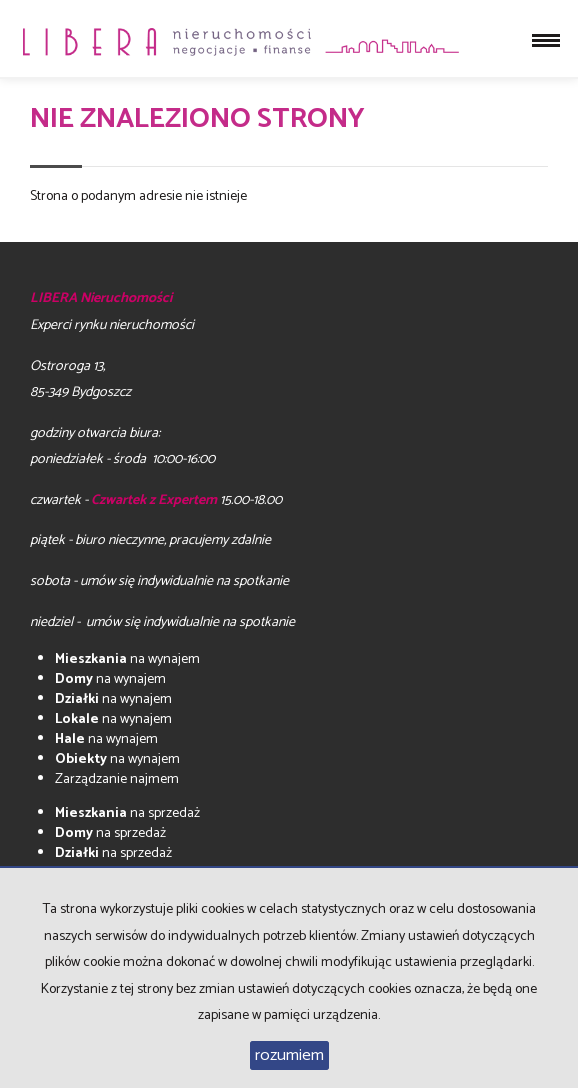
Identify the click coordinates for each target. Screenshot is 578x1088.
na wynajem (127, 659)
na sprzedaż (127, 813)
